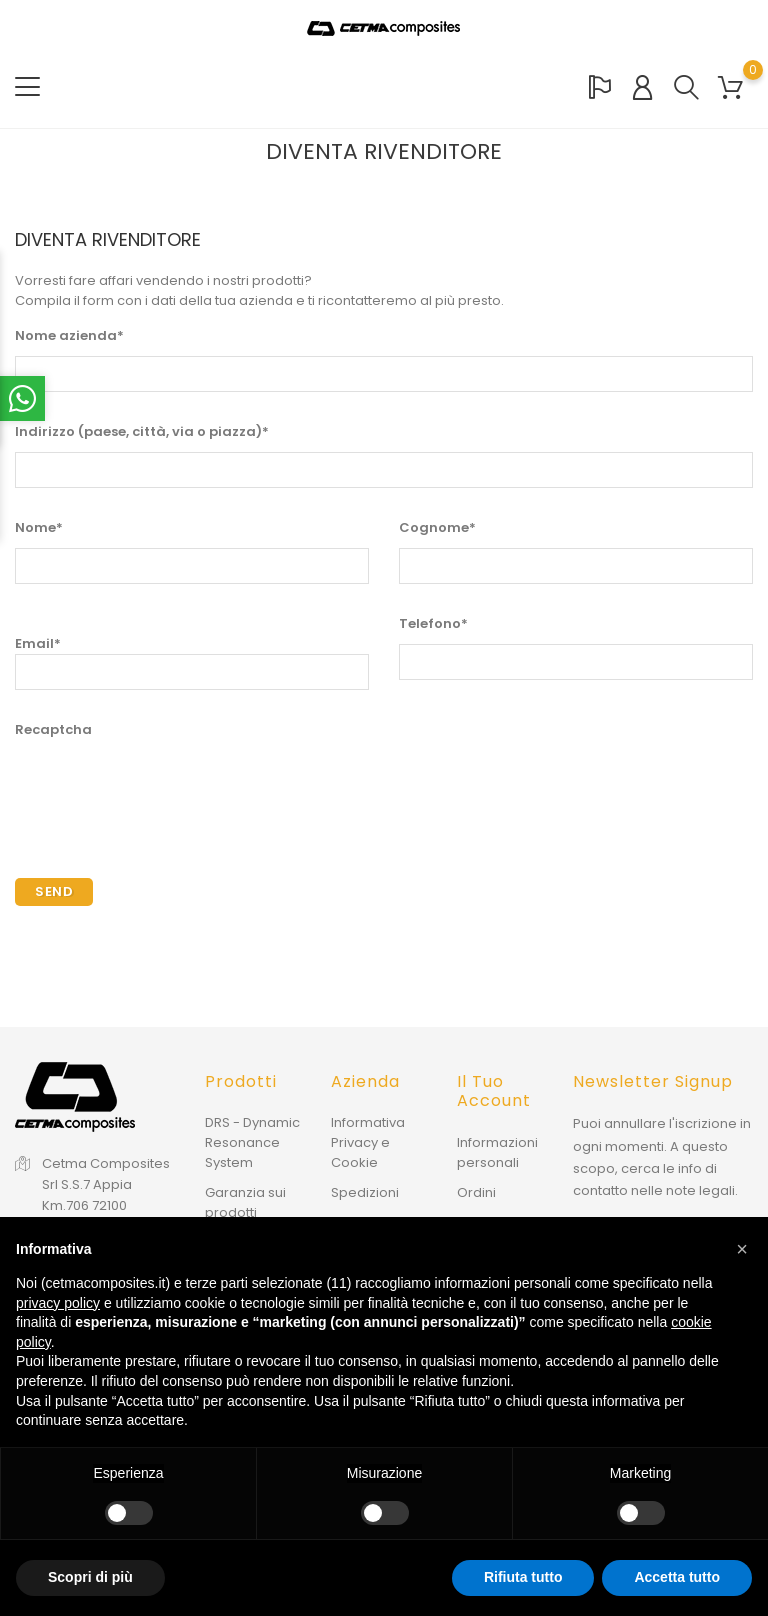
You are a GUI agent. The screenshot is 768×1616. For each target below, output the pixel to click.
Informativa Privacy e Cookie (368, 1142)
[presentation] (167, 789)
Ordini (476, 1191)
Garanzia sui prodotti (245, 1202)
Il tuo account (494, 1091)
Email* (192, 662)
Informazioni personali (497, 1151)
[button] (742, 1249)
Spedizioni (365, 1192)
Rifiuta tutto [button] (523, 1577)
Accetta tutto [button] (677, 1577)
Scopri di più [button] (90, 1577)
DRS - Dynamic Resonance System (252, 1142)
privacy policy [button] (58, 1303)
